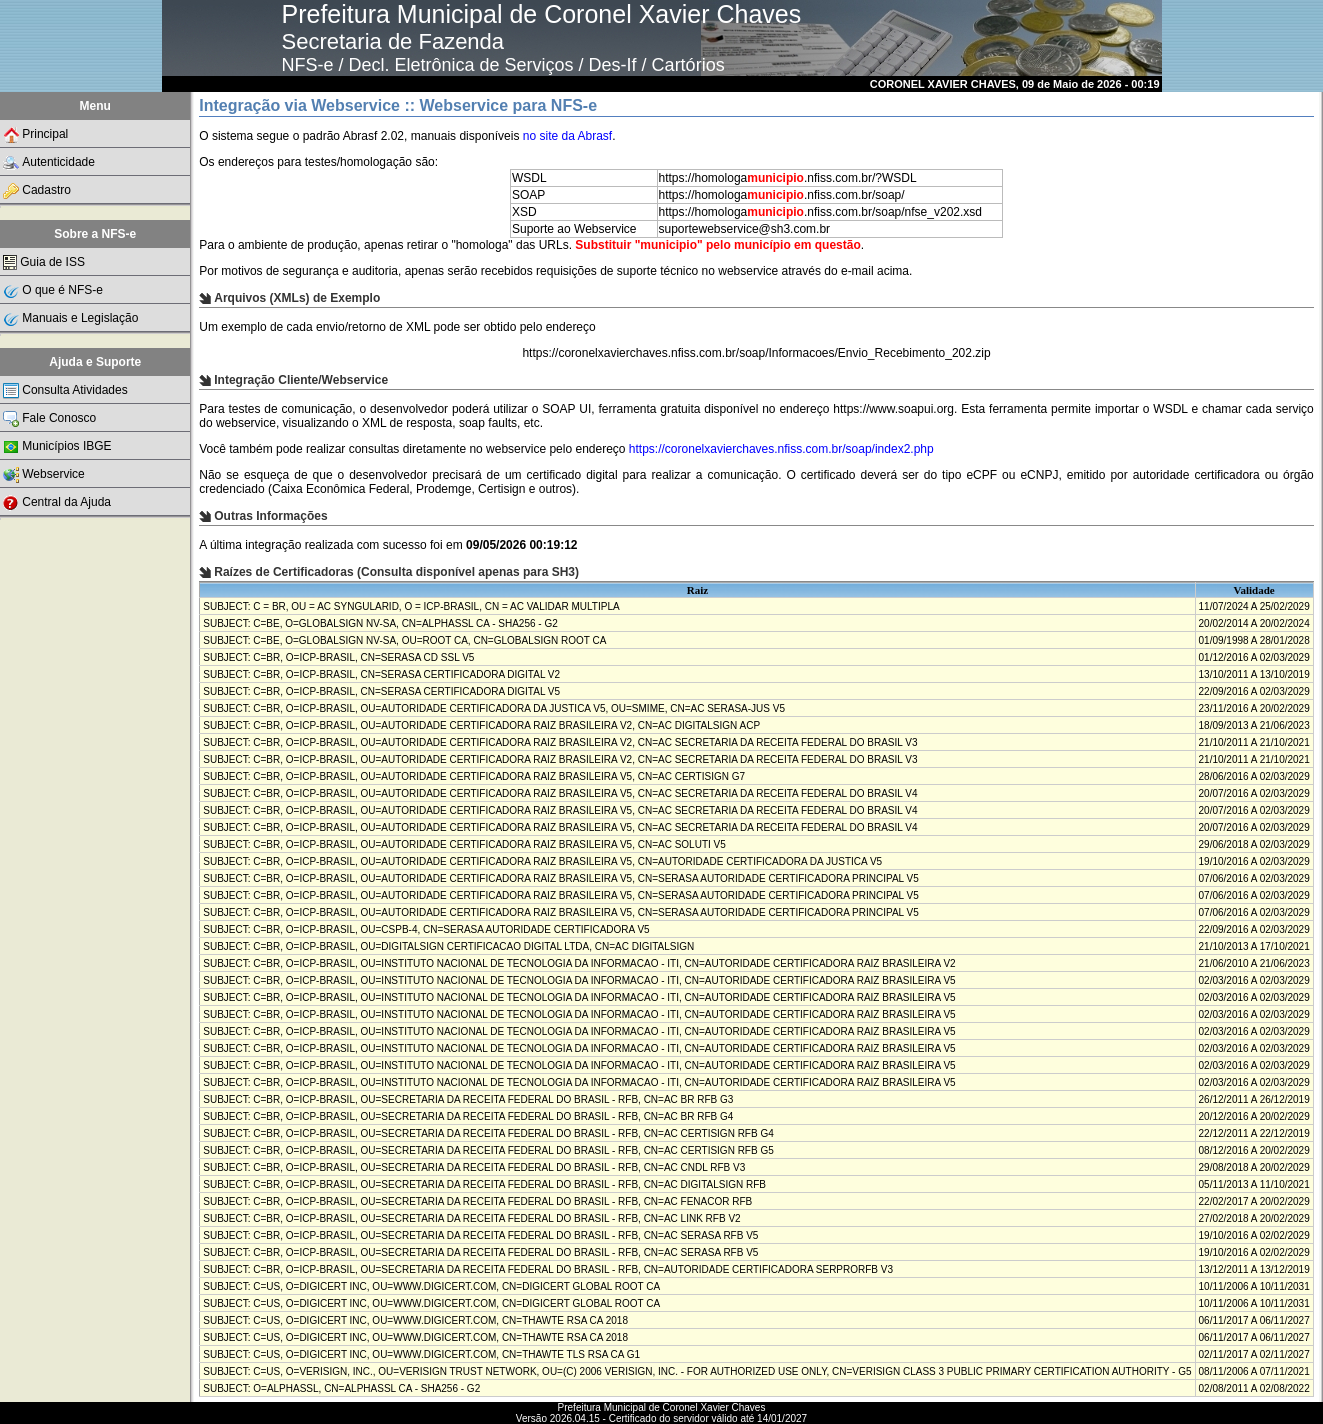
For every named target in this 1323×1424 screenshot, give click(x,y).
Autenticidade (49, 163)
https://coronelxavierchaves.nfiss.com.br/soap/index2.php (781, 449)
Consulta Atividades (65, 391)
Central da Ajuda (57, 503)
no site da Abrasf (567, 136)
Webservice (43, 475)
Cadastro (37, 191)
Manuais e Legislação (70, 319)
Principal (35, 135)
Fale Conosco (49, 419)
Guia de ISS (44, 262)
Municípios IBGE (57, 447)
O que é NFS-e (53, 291)
